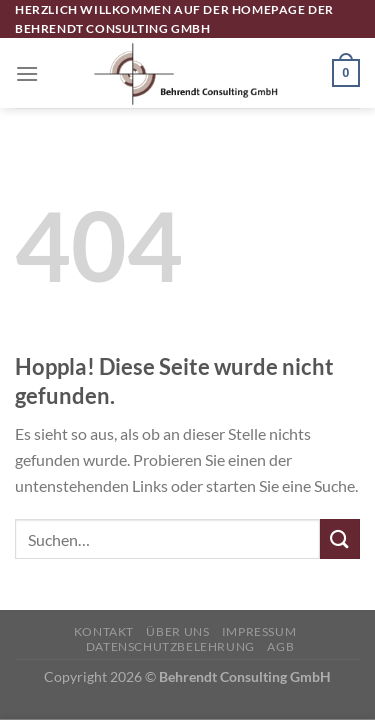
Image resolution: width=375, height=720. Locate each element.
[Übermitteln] (340, 538)
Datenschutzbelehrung (170, 646)
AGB (280, 646)
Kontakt (104, 631)
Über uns (177, 631)
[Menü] (27, 73)
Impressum (259, 631)
